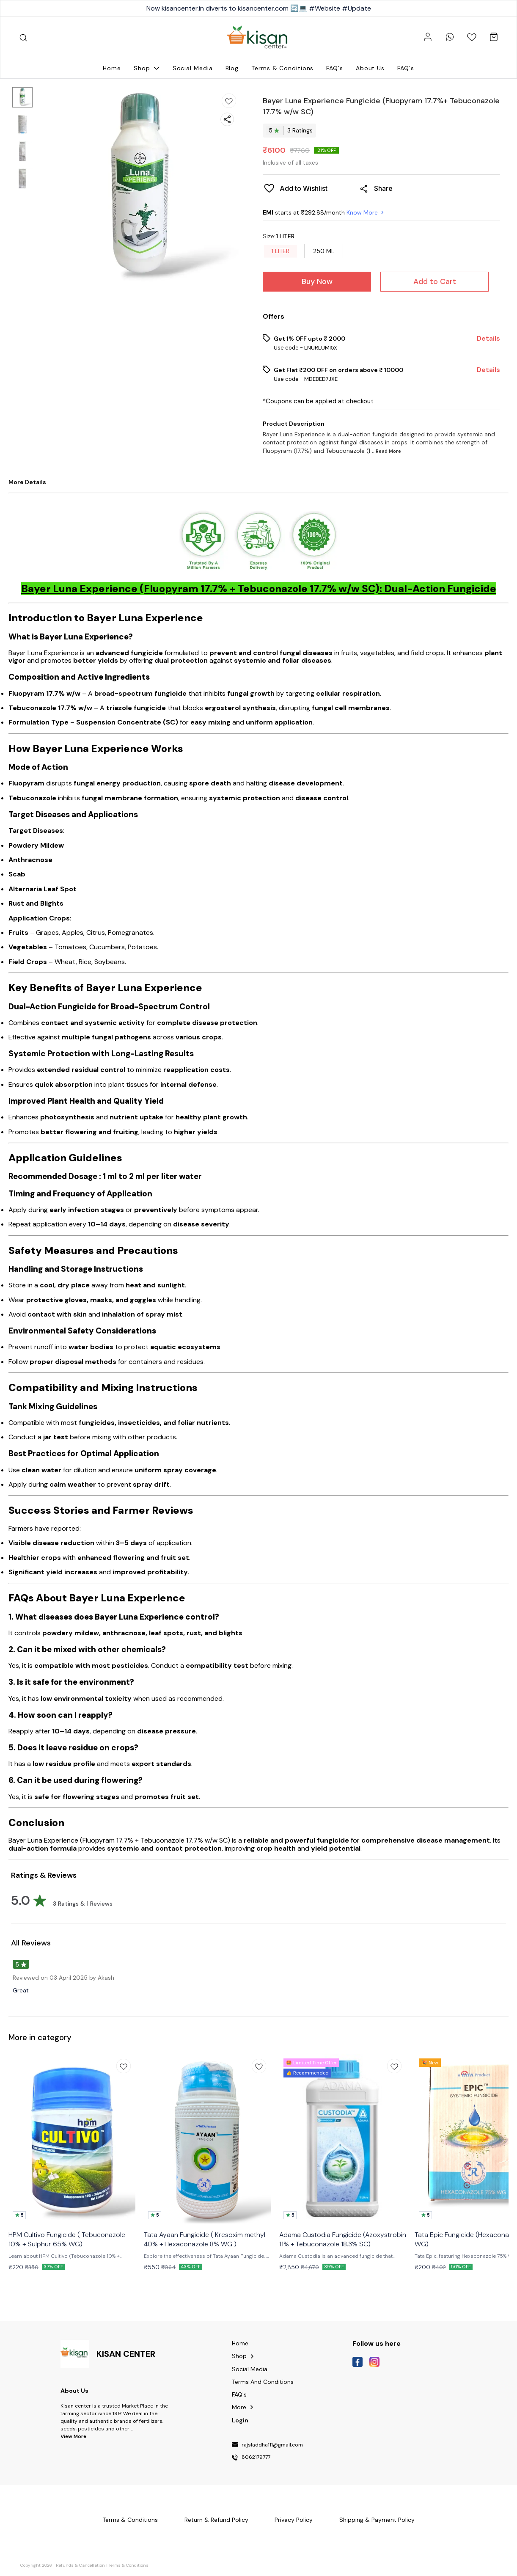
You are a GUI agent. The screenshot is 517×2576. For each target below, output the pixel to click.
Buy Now (317, 281)
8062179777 (256, 2457)
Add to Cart (434, 281)
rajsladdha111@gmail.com (272, 2445)
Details (488, 338)
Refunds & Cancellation (80, 2565)
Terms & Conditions (128, 2565)
